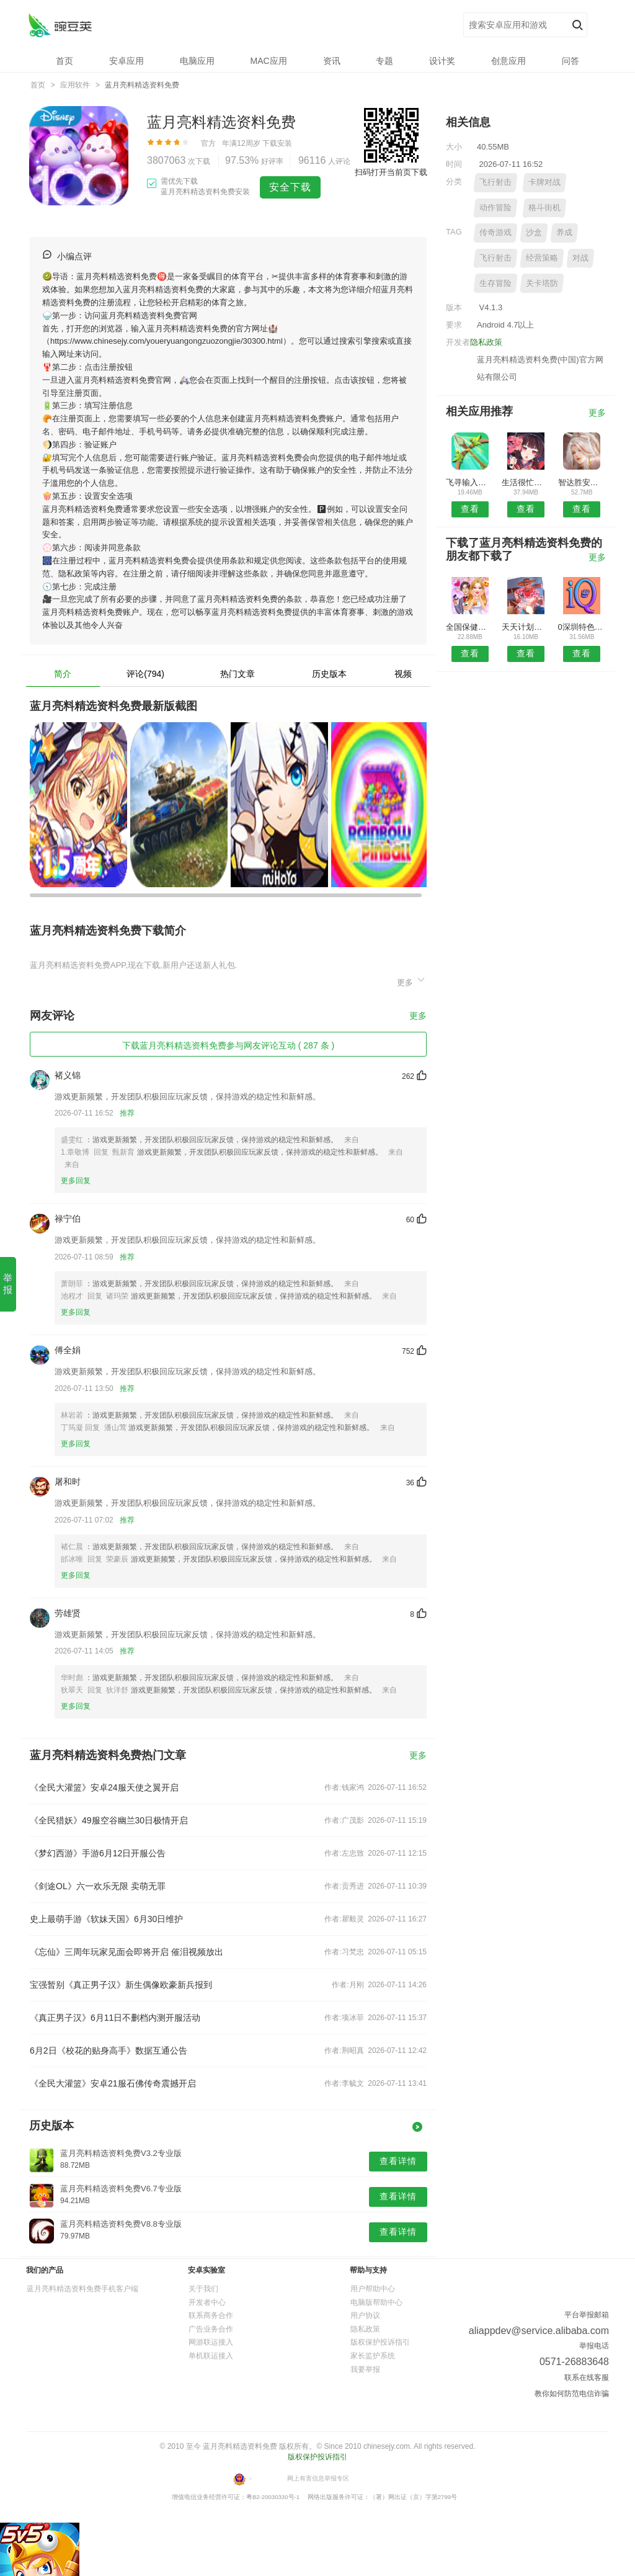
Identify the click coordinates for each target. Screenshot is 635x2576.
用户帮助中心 (372, 2288)
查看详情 (398, 2161)
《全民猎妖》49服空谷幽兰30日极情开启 (109, 1820)
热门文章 (237, 674)
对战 (580, 257)
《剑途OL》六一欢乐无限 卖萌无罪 (98, 1886)
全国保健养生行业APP (470, 627)
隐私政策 (486, 342)
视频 (403, 674)
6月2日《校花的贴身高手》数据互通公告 (108, 2050)
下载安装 (277, 143)
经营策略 (542, 257)
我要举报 (365, 2369)
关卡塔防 (542, 283)
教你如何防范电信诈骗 (572, 2393)
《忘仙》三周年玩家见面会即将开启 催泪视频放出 (126, 1952)
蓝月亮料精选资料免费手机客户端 (82, 2288)
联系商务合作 (211, 2315)
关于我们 (203, 2288)
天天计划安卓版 (525, 627)
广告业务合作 (211, 2329)
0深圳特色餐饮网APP (582, 627)
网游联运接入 (211, 2342)
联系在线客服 (586, 2377)
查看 (470, 509)
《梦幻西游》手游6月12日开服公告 (98, 1853)
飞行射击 (495, 182)
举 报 (7, 1283)
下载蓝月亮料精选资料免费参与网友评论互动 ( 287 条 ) (228, 1045)
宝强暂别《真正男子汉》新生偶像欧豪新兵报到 (121, 1985)
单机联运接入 (211, 2355)
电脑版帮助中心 (376, 2302)
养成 (564, 232)
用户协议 (365, 2315)
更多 (412, 980)
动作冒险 (495, 207)
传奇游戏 (495, 232)
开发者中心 (207, 2302)
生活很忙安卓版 (525, 482)
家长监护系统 (372, 2355)
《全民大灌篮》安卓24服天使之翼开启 (104, 1787)
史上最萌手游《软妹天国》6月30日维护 (106, 1919)
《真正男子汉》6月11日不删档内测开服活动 (115, 2018)
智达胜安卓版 (582, 482)
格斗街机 (544, 207)
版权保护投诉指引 (380, 2342)
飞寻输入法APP (470, 482)
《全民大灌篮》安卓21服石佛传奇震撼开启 (113, 2083)
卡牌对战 (544, 182)
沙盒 (534, 232)
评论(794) (145, 674)
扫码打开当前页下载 (391, 172)
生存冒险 (495, 283)
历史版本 (329, 674)
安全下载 (290, 187)
